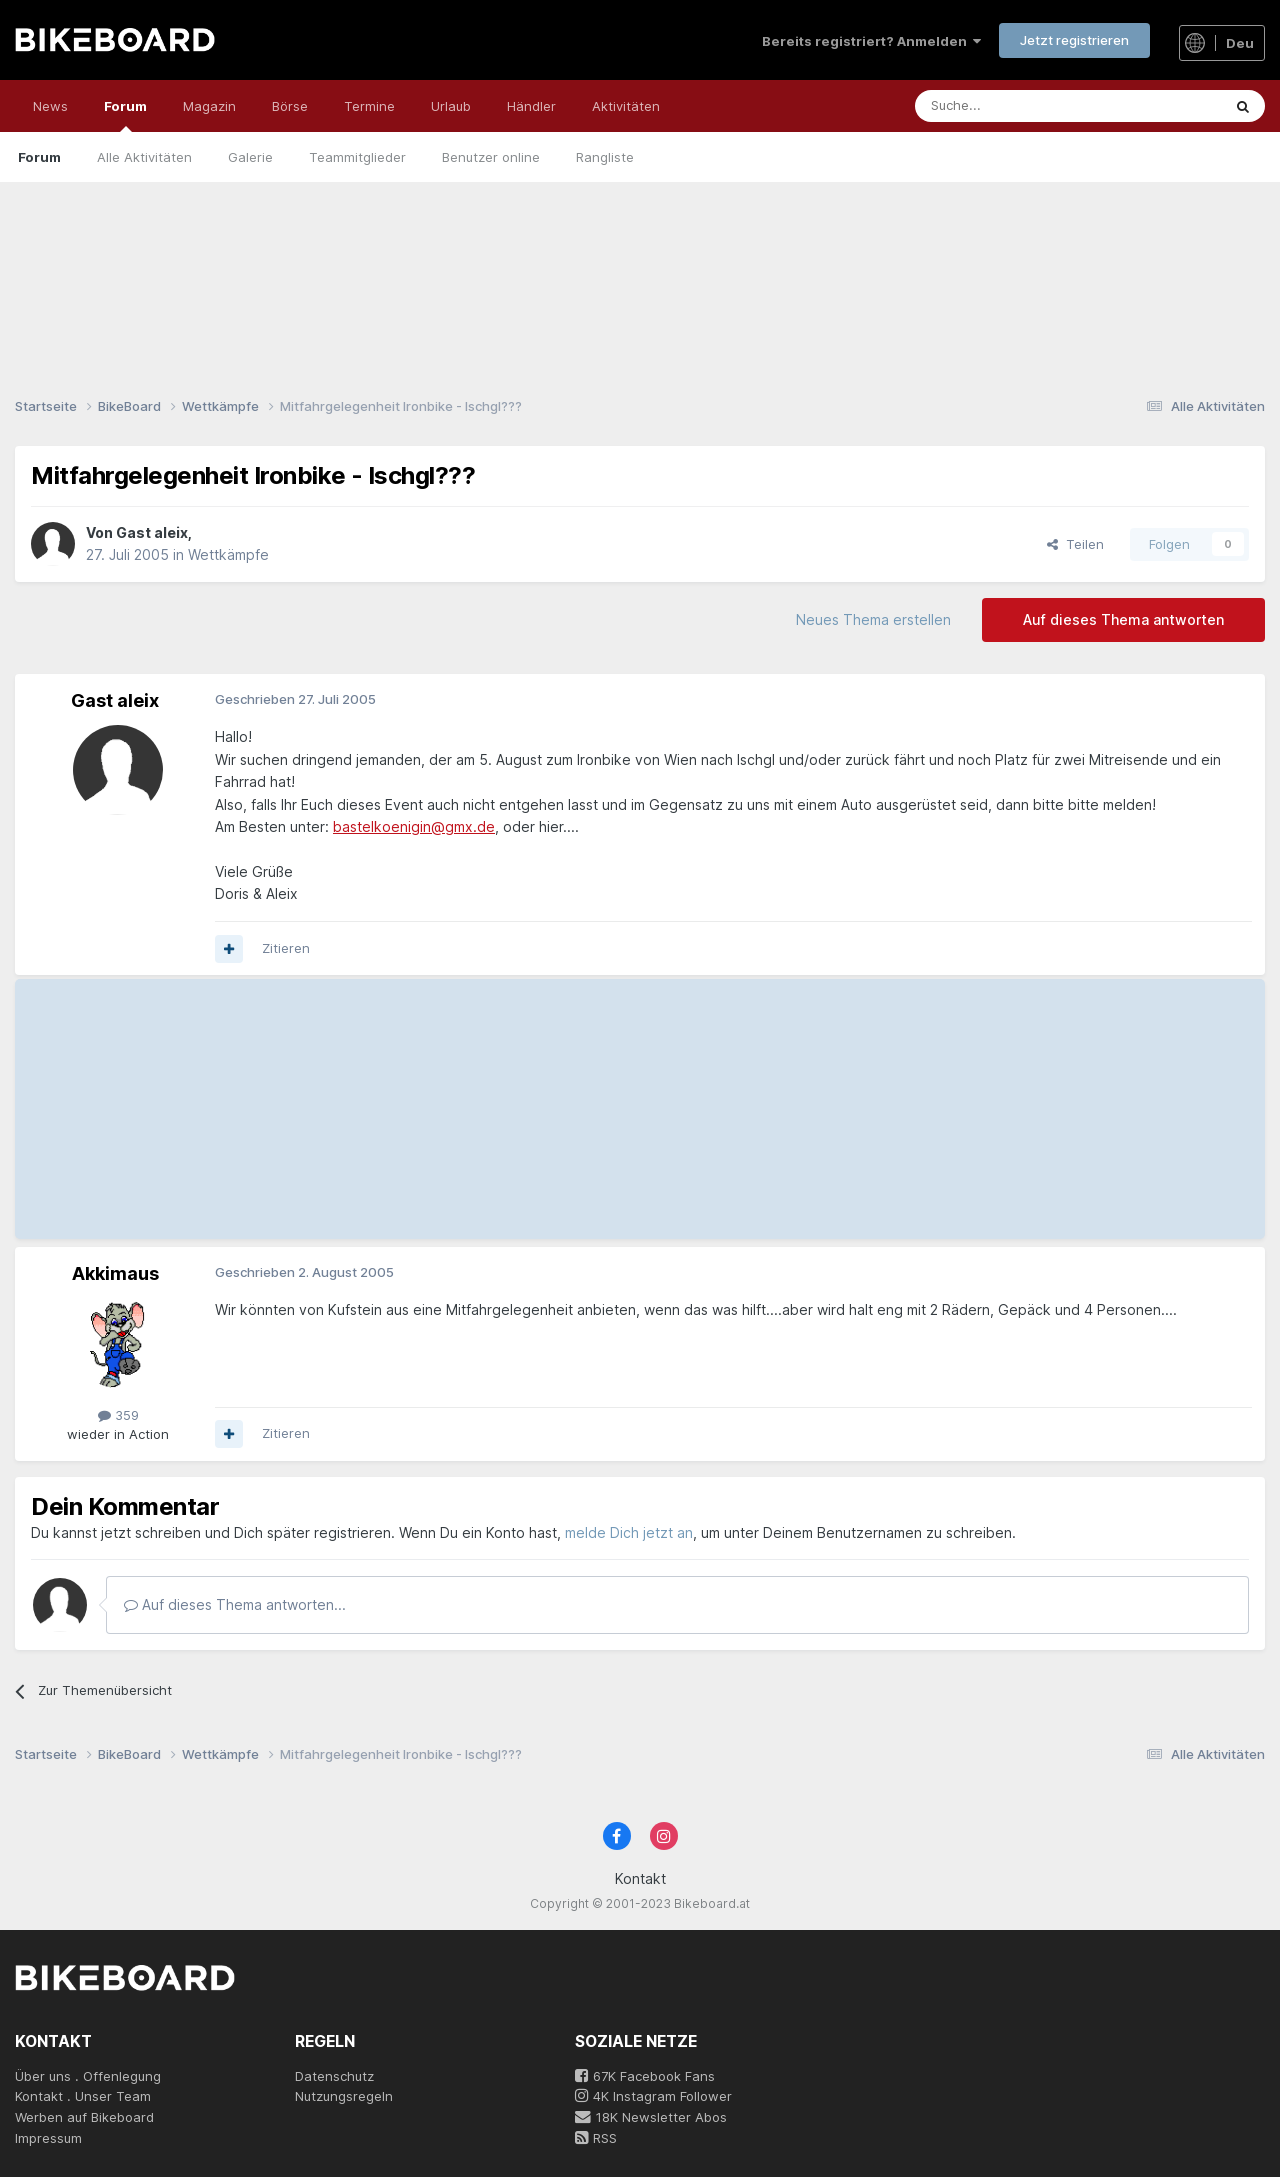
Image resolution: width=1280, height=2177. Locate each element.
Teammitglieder (357, 157)
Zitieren (286, 948)
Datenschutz (334, 2076)
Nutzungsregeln (344, 2096)
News (50, 106)
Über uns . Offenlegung (88, 2076)
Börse (290, 106)
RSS (596, 2138)
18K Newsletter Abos (651, 2117)
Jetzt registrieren (1074, 40)
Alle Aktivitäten (144, 157)
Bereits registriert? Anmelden (871, 41)
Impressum (48, 2138)
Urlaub (451, 106)
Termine (369, 106)
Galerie (250, 157)
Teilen (1075, 544)
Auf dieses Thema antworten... (235, 1604)
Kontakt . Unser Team (83, 2096)
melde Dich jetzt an (629, 1532)
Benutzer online (491, 157)
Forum (125, 115)
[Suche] (1006, 106)
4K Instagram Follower (653, 2096)
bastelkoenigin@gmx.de (414, 826)
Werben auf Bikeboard (84, 2117)
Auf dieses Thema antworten (1123, 619)
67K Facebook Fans (645, 2076)
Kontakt (640, 1878)
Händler (531, 106)
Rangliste (605, 157)
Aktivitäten (626, 106)
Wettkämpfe (228, 554)
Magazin (209, 106)
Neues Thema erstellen (873, 619)
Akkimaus (115, 1273)
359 (118, 1415)
